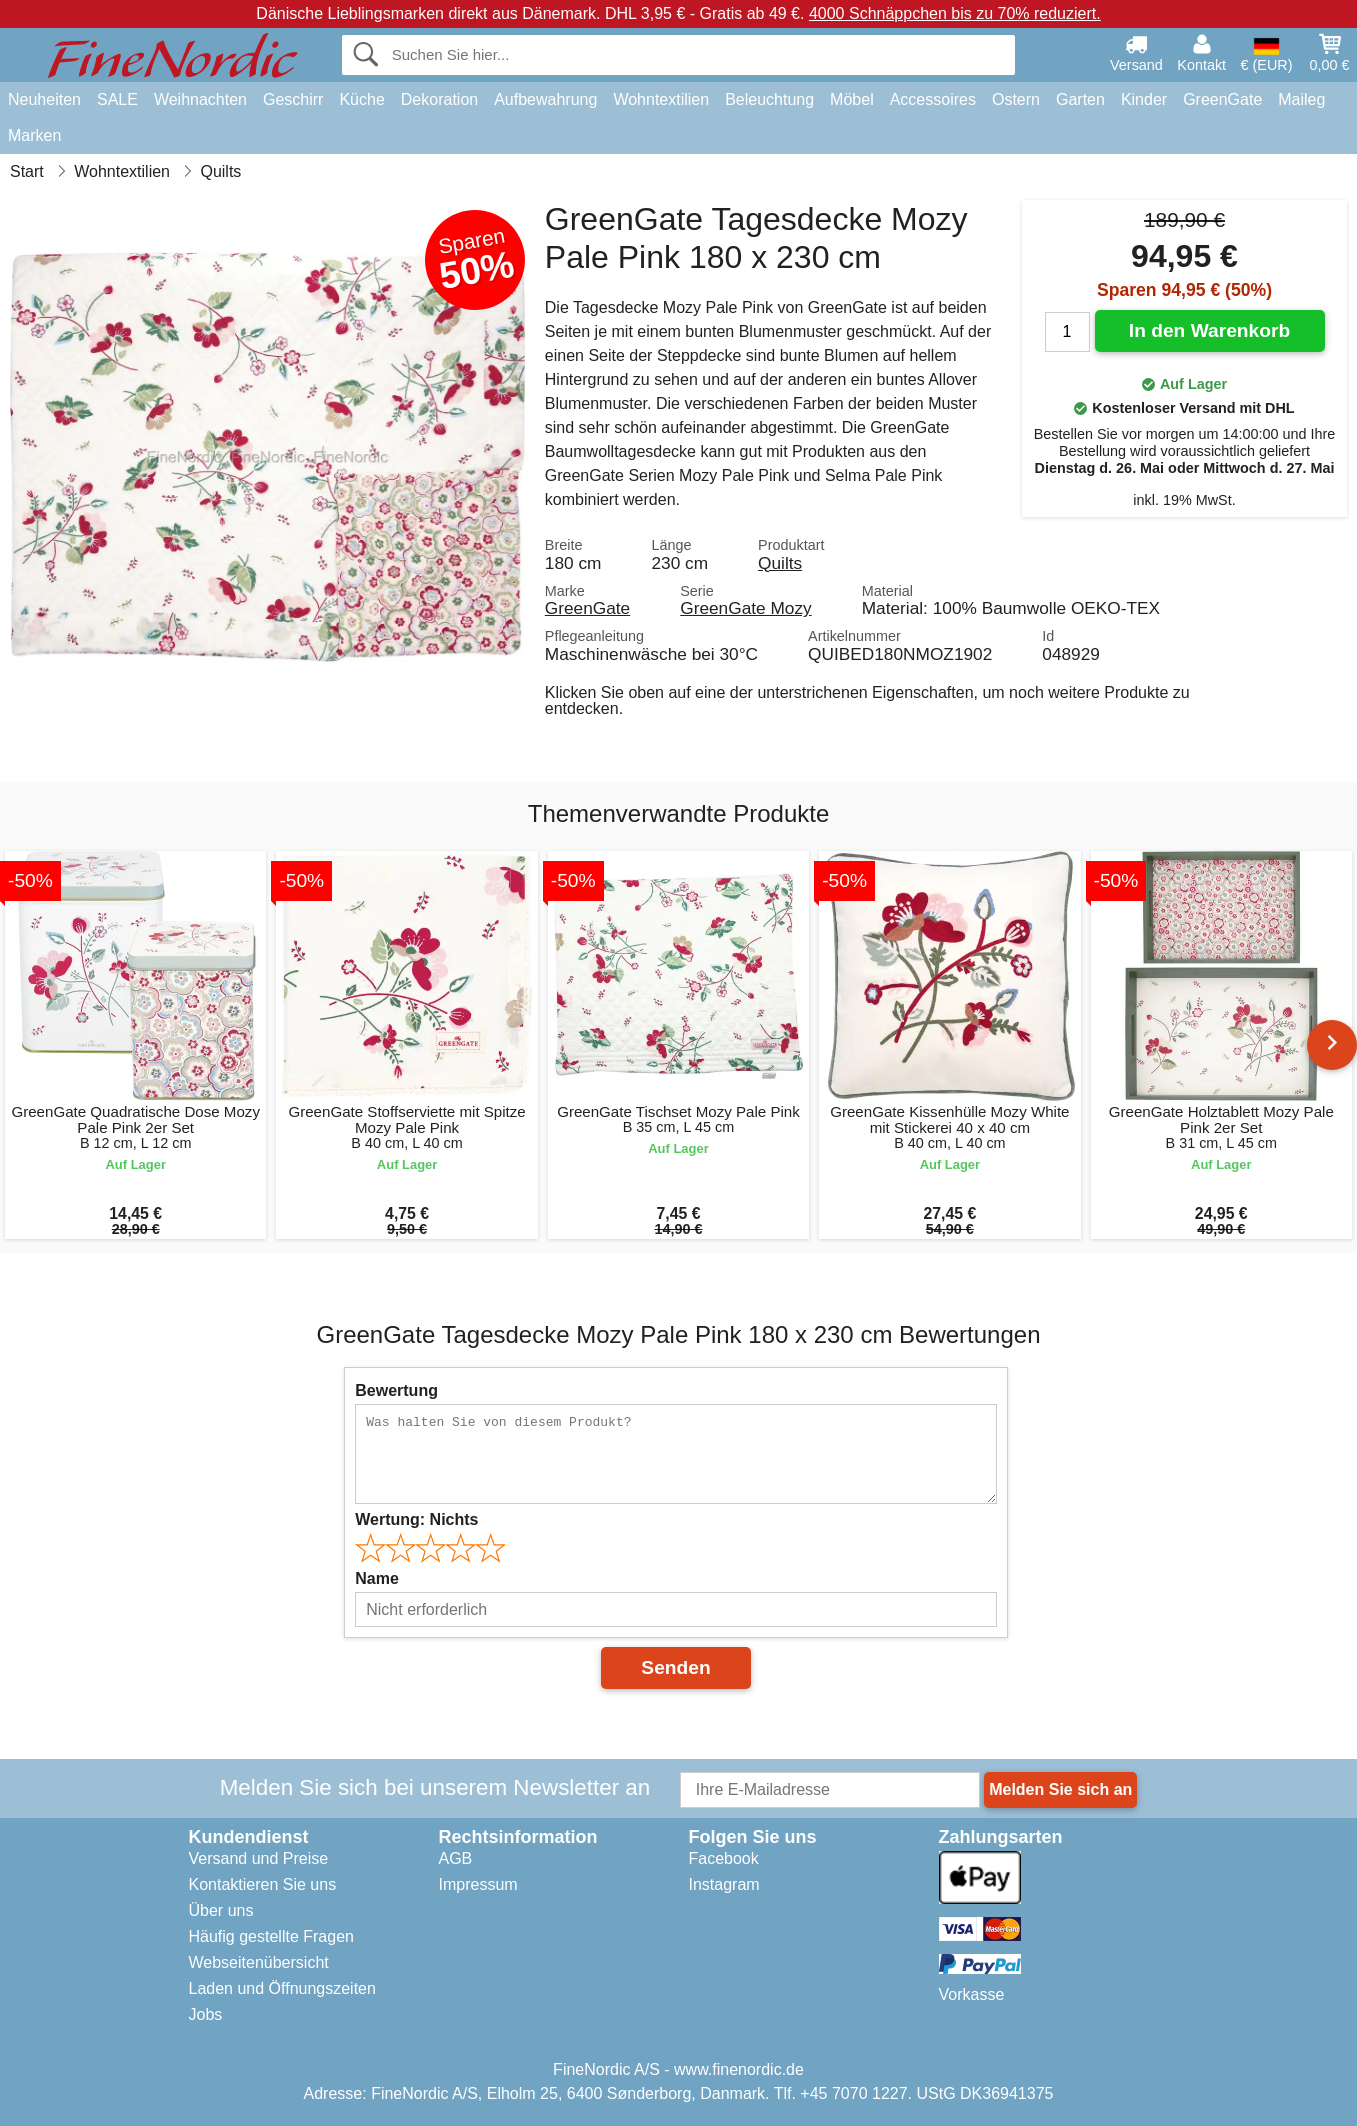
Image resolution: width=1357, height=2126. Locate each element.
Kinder (1144, 99)
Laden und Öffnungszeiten (282, 1988)
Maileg (1301, 99)
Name (377, 1578)
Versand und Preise (259, 1858)
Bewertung (396, 1390)
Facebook (724, 1858)
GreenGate (1222, 99)
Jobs (206, 2014)
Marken (34, 135)
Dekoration (439, 99)
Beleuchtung (769, 99)
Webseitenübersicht (259, 1962)
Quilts (780, 563)
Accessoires (933, 99)
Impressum (478, 1884)
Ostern (1016, 99)
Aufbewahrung (545, 99)
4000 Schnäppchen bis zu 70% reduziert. (955, 13)
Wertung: (416, 1519)
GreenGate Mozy (745, 608)
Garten (1080, 99)
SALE (117, 99)
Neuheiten (44, 99)
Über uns (221, 1910)
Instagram (724, 1884)
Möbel (852, 99)
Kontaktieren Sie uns (263, 1884)
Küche (361, 99)
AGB (456, 1858)
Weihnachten (200, 99)
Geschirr (293, 99)
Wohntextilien (661, 99)
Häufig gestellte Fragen (271, 1936)
